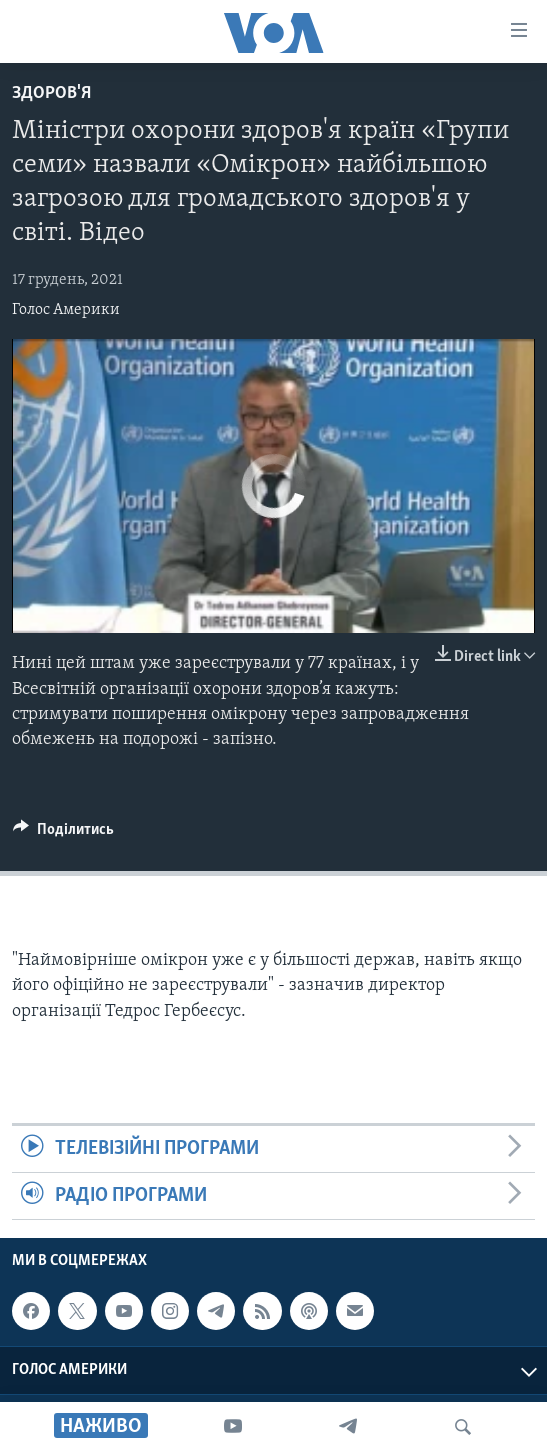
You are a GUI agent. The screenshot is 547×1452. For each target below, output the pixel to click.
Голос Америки (66, 310)
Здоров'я (51, 93)
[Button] (63, 834)
